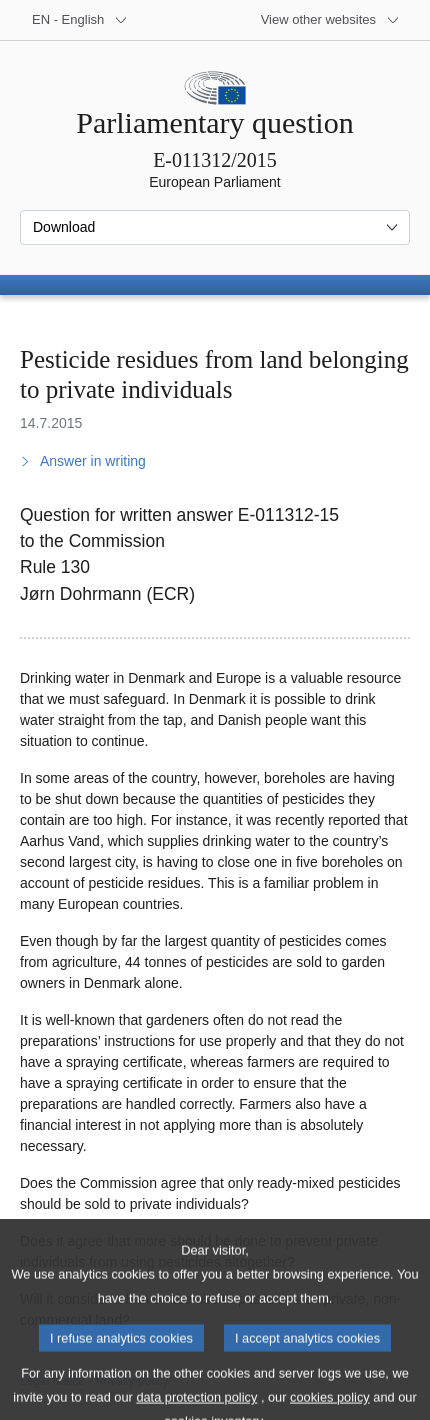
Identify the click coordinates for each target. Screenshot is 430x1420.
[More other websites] (330, 20)
